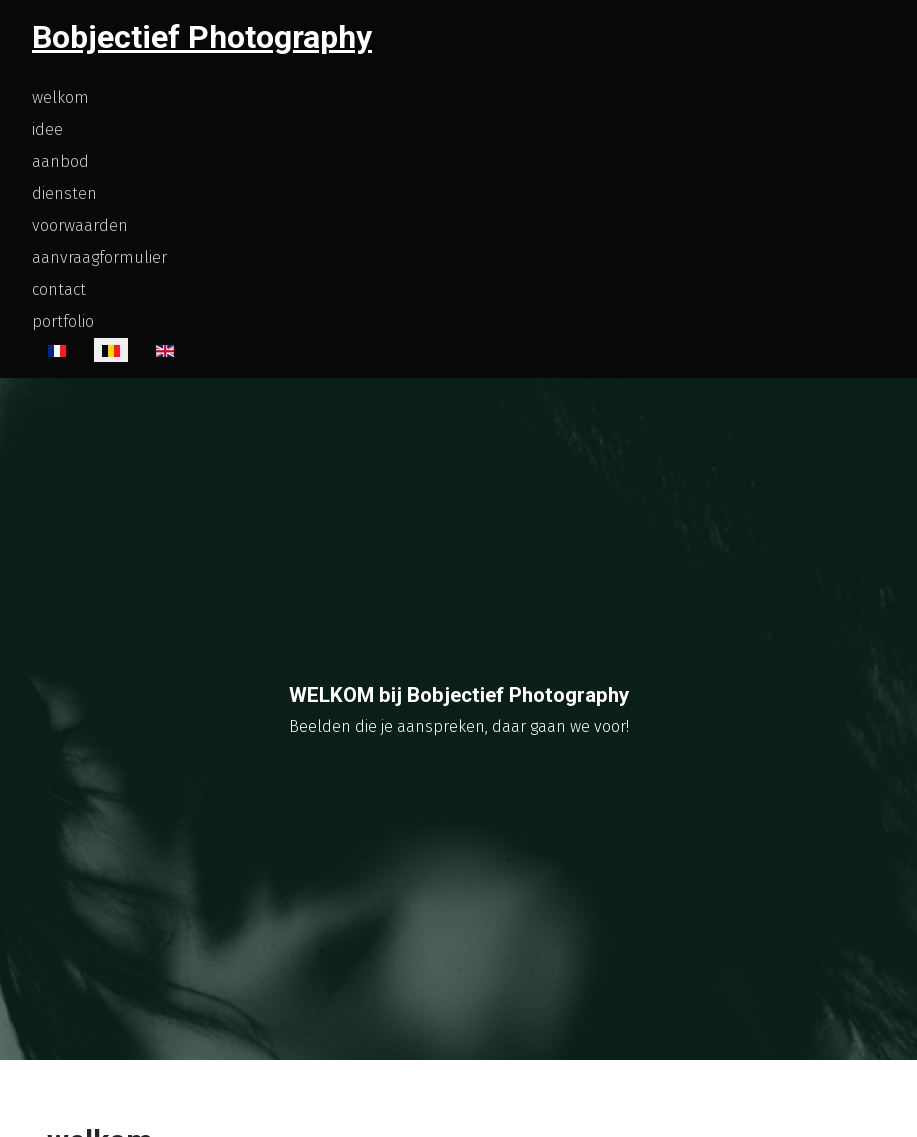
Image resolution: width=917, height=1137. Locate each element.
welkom (60, 97)
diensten (64, 193)
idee (47, 129)
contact (59, 289)
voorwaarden (80, 225)
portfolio (63, 321)
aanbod (60, 161)
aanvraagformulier (99, 257)
